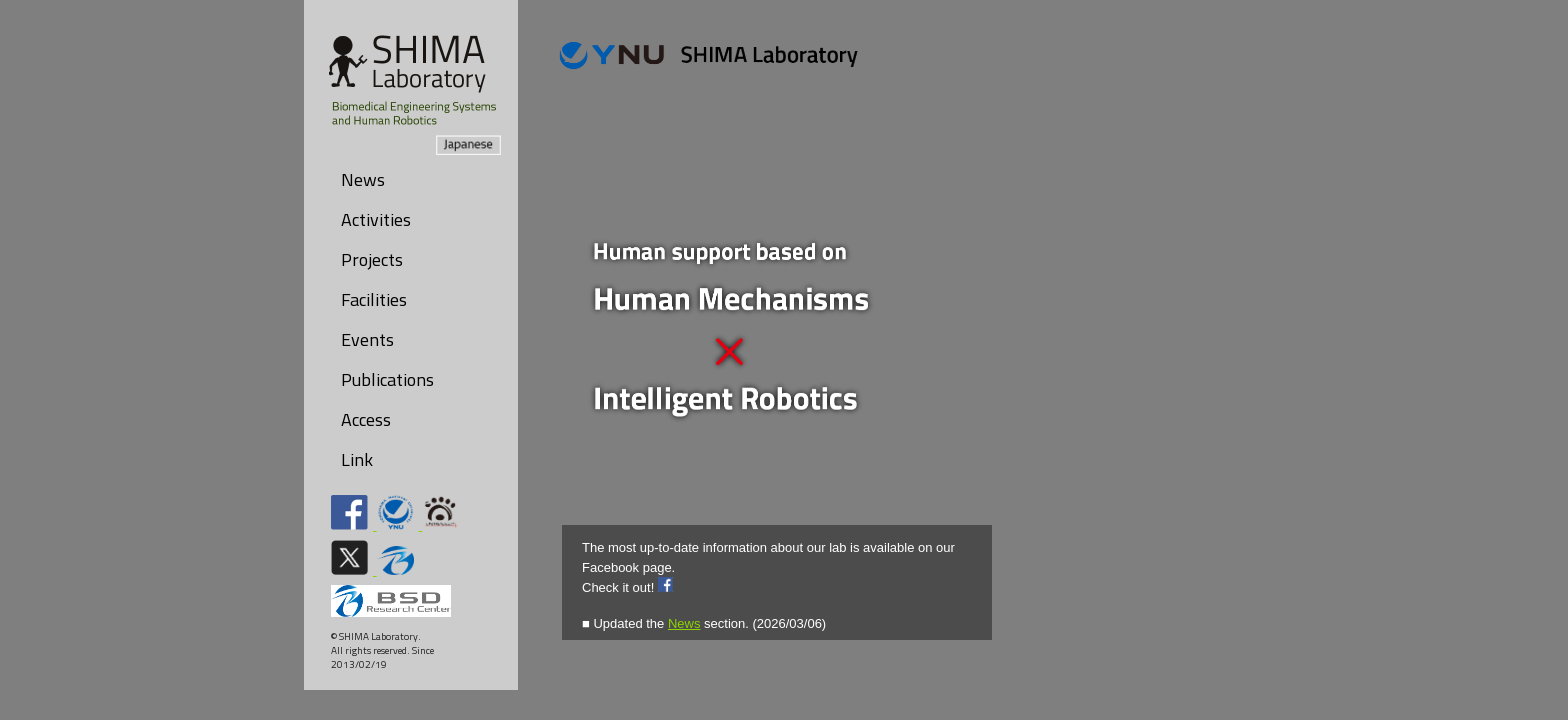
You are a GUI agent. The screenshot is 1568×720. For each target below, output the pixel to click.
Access (366, 419)
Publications (387, 379)
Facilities (374, 299)
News (363, 179)
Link (357, 459)
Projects (372, 259)
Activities (376, 219)
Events (367, 339)
